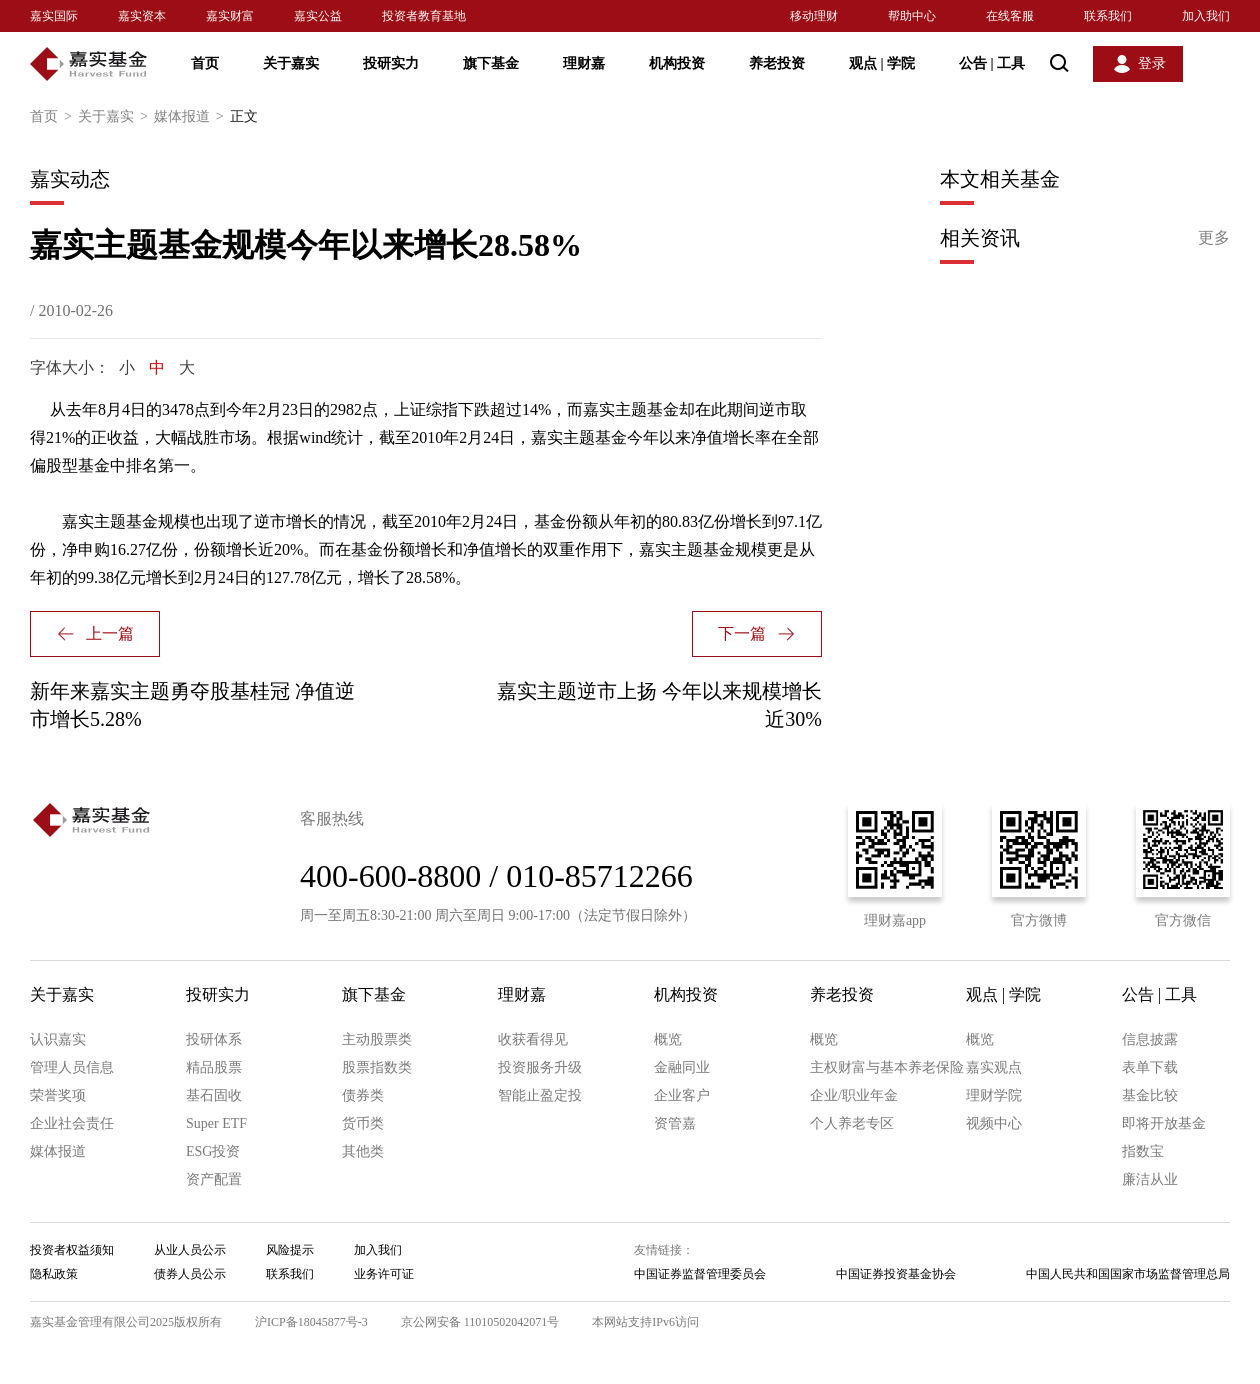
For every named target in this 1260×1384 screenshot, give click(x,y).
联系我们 (1108, 16)
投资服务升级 (540, 1067)
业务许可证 (384, 1274)
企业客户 (682, 1095)
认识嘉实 (58, 1039)
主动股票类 (377, 1039)
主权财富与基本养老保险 (887, 1067)
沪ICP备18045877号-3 (311, 1322)
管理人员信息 (72, 1067)
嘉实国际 (54, 16)
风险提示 (290, 1250)
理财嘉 (584, 63)
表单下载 (1150, 1067)
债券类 (363, 1095)
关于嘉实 (291, 63)
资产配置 (214, 1179)
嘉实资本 (142, 16)
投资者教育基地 (424, 16)
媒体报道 (192, 117)
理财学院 (994, 1095)
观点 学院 (882, 63)
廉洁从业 (1150, 1179)
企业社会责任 (72, 1123)
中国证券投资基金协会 (896, 1274)
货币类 (363, 1123)
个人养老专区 (852, 1123)
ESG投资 (213, 1151)
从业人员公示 (190, 1250)
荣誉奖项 (58, 1095)
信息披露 (1150, 1039)
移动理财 (814, 16)
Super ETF (216, 1123)
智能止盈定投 (540, 1095)
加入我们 (1206, 16)
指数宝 (1143, 1151)
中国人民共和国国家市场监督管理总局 (1128, 1274)
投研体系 (214, 1039)
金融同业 (682, 1067)
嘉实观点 (994, 1067)
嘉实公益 (318, 16)
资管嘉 (675, 1123)
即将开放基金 (1164, 1123)
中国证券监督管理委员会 (700, 1274)
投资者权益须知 (72, 1250)
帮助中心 (912, 16)
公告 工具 (992, 63)
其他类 (363, 1151)
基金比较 (1150, 1095)
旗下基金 (491, 63)
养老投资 (777, 63)
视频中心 (994, 1123)
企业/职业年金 (854, 1095)
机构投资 (677, 63)
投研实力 (391, 63)
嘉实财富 (230, 16)
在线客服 (1010, 16)
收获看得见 (533, 1039)
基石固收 (214, 1095)
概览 (668, 1039)
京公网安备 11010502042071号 (480, 1322)
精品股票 (214, 1067)
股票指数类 (377, 1067)
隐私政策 (54, 1274)
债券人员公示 (190, 1274)
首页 (205, 63)
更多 (1214, 237)
